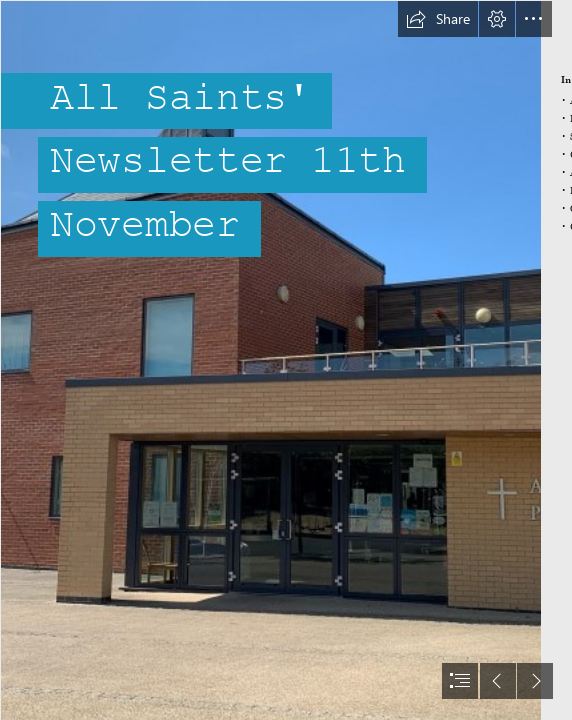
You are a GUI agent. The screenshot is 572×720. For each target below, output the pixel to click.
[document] (286, 360)
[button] (438, 19)
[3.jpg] (270, 360)
